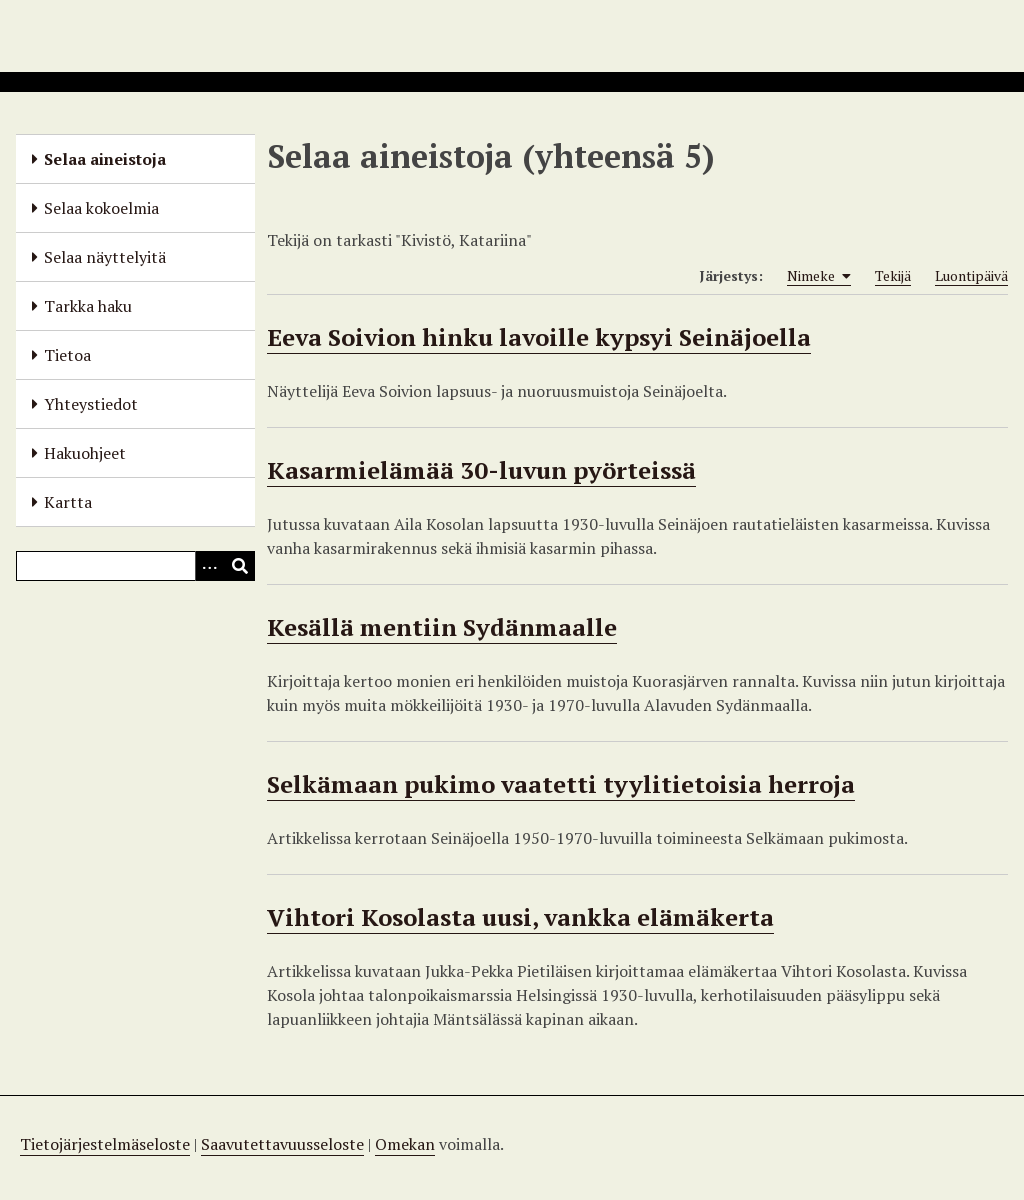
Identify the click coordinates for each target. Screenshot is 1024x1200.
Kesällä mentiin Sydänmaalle (442, 627)
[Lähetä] (240, 566)
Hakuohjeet (85, 453)
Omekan (405, 1144)
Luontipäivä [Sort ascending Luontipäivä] (971, 275)
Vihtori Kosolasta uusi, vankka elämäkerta (520, 917)
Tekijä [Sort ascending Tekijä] (893, 275)
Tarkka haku (88, 306)
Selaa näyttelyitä (105, 257)
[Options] (210, 566)
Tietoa (67, 355)
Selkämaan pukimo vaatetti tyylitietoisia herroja (561, 784)
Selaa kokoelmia (101, 208)
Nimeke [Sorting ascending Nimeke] (819, 276)
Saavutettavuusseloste (282, 1144)
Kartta (68, 502)
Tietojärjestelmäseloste (105, 1144)
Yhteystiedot (91, 404)
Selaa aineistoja (105, 159)
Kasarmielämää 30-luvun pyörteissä (481, 470)
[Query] (135, 566)
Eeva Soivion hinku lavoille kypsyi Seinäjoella (539, 337)
